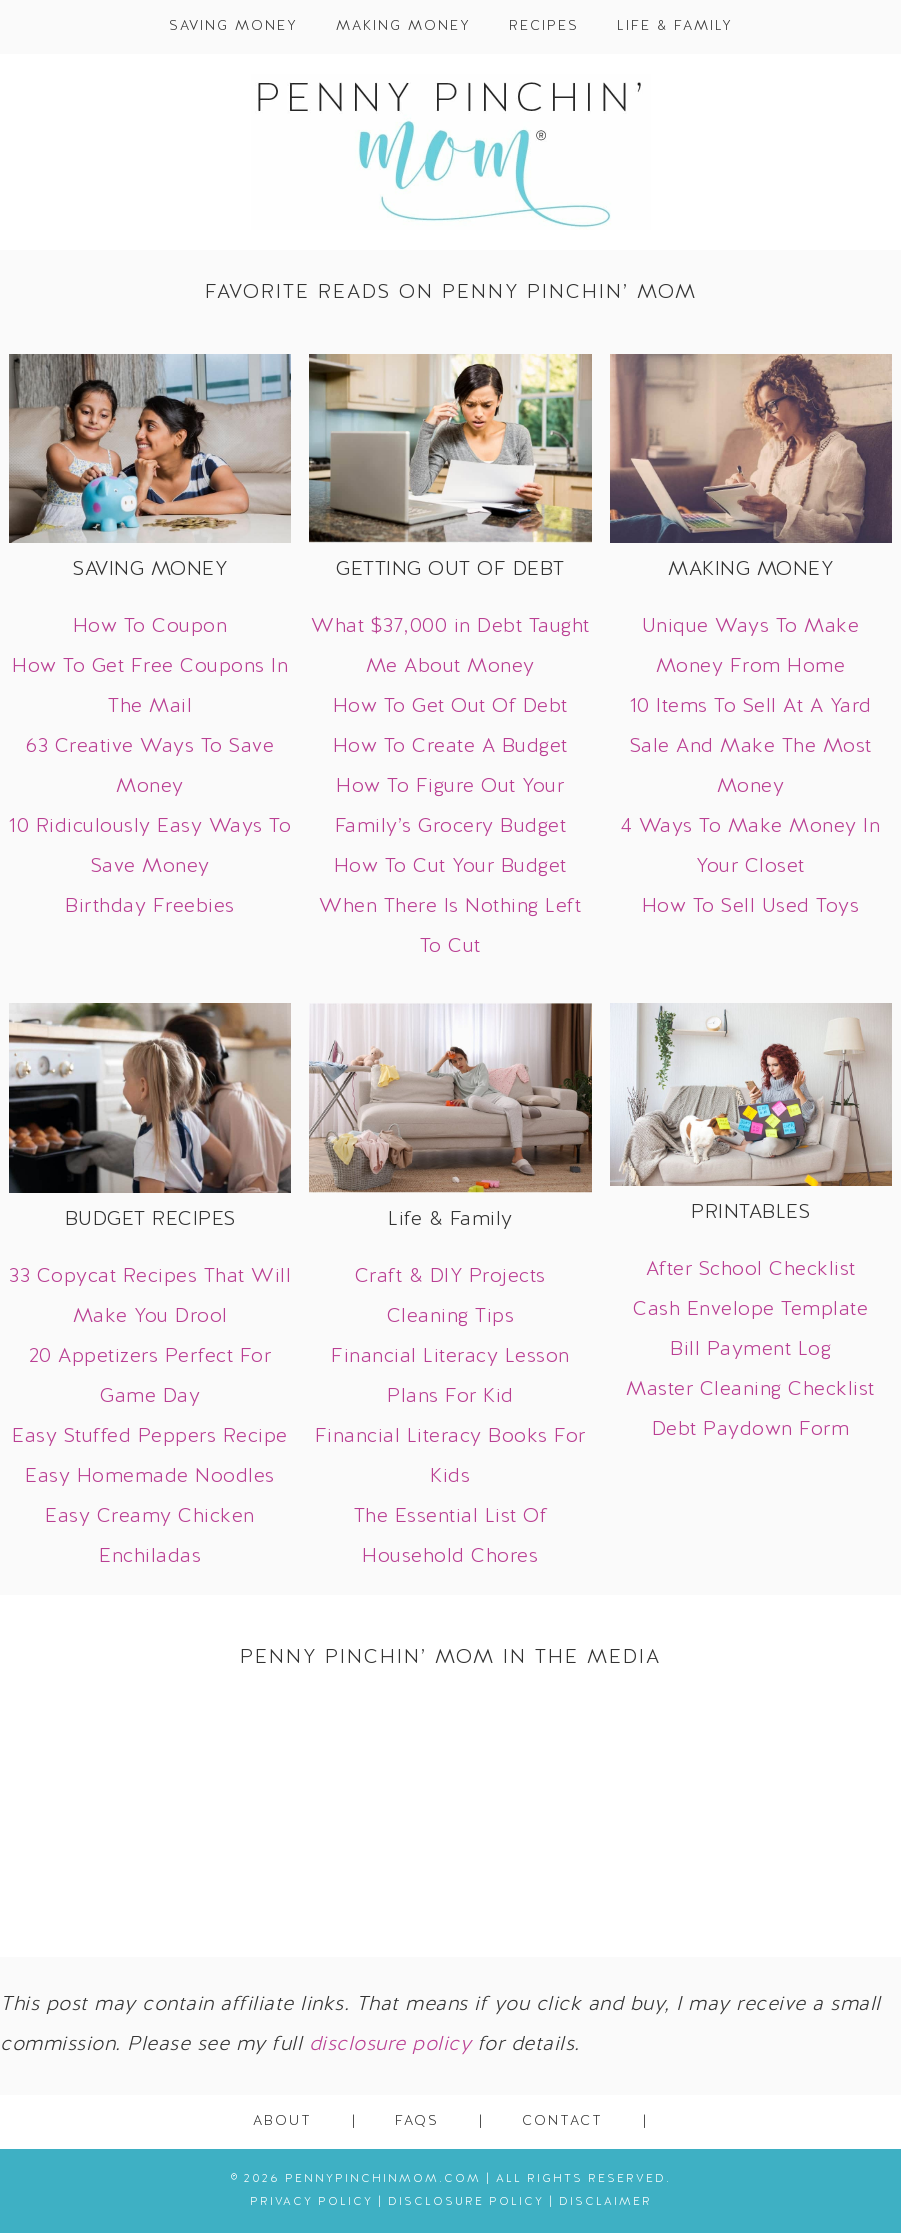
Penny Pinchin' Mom (450, 152)
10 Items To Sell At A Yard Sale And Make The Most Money (751, 747)
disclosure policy (390, 2045)
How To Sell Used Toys (751, 907)
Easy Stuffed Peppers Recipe (150, 1437)
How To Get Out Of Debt (450, 707)
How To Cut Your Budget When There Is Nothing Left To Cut (450, 907)
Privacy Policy (311, 2202)
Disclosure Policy (466, 2202)
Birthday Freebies (150, 907)
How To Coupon (150, 627)
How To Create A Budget (450, 747)
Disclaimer (605, 2202)
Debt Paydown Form (751, 1430)
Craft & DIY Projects (450, 1277)
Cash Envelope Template (750, 1310)
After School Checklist (751, 1270)
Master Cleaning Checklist (750, 1390)
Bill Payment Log (750, 1350)
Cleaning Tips (451, 1317)
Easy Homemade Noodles (150, 1477)
